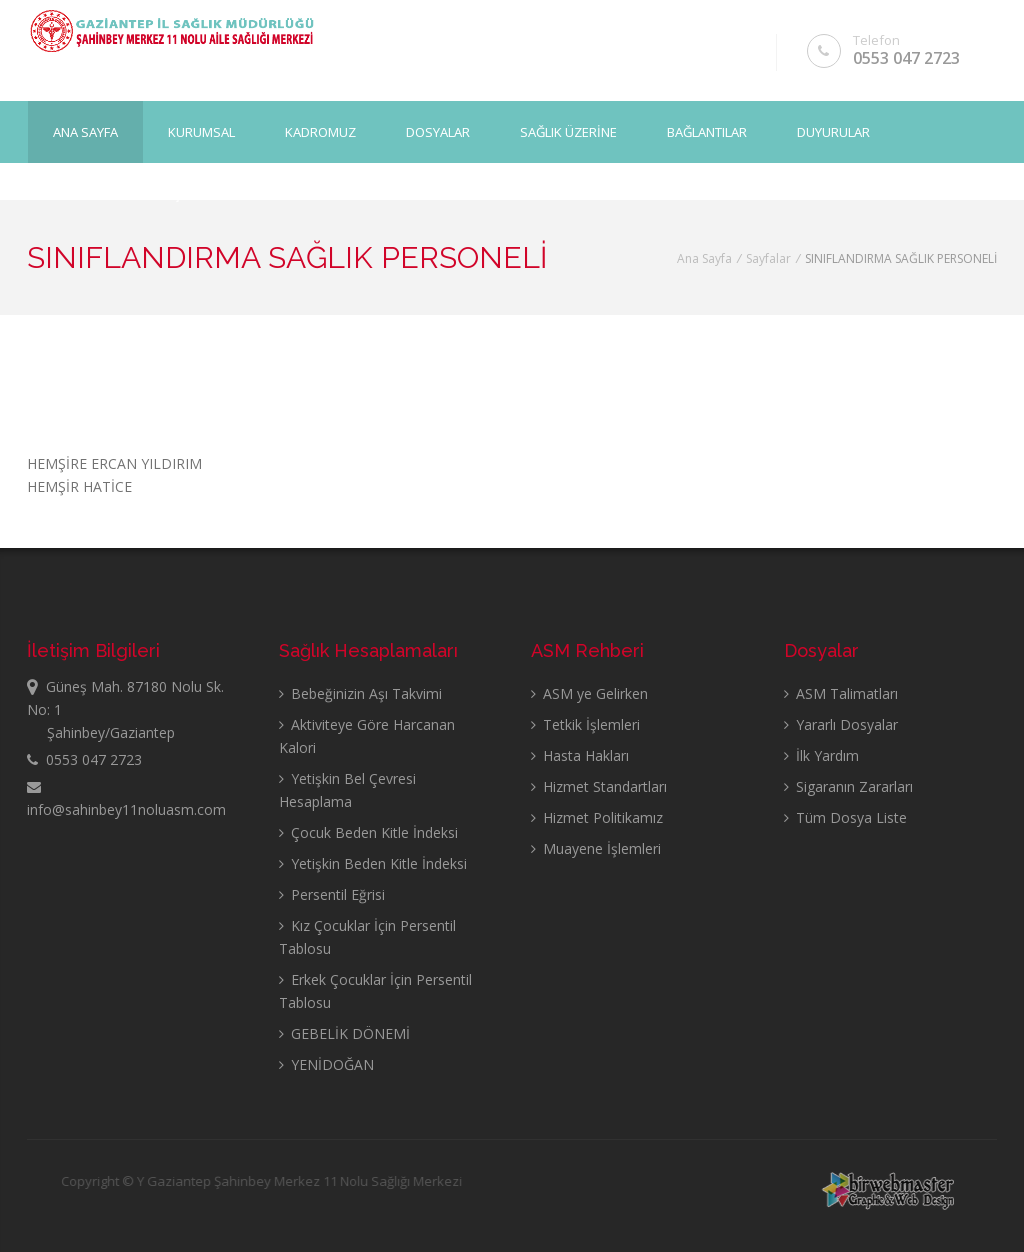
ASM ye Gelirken (589, 693)
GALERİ (74, 193)
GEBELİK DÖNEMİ (344, 1033)
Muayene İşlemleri (596, 848)
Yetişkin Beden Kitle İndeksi (373, 863)
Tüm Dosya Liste (845, 817)
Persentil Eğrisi (332, 894)
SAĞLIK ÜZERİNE (568, 131)
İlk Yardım (821, 755)
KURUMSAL (201, 131)
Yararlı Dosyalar (841, 724)
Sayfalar (768, 258)
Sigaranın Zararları (848, 786)
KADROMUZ (320, 131)
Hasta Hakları (580, 755)
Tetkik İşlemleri (585, 724)
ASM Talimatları (841, 693)
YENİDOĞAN (326, 1064)
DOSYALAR (438, 131)
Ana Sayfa (85, 131)
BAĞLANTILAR (707, 131)
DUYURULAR (833, 131)
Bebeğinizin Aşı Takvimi (360, 693)
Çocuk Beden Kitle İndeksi (368, 832)
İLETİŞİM (171, 193)
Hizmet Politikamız (597, 817)
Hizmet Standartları (599, 786)
